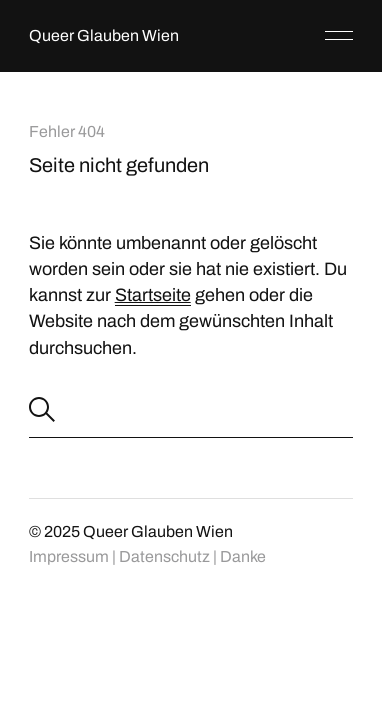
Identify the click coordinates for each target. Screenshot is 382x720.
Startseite (153, 295)
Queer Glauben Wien (104, 35)
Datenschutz (164, 556)
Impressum (69, 556)
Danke (243, 556)
